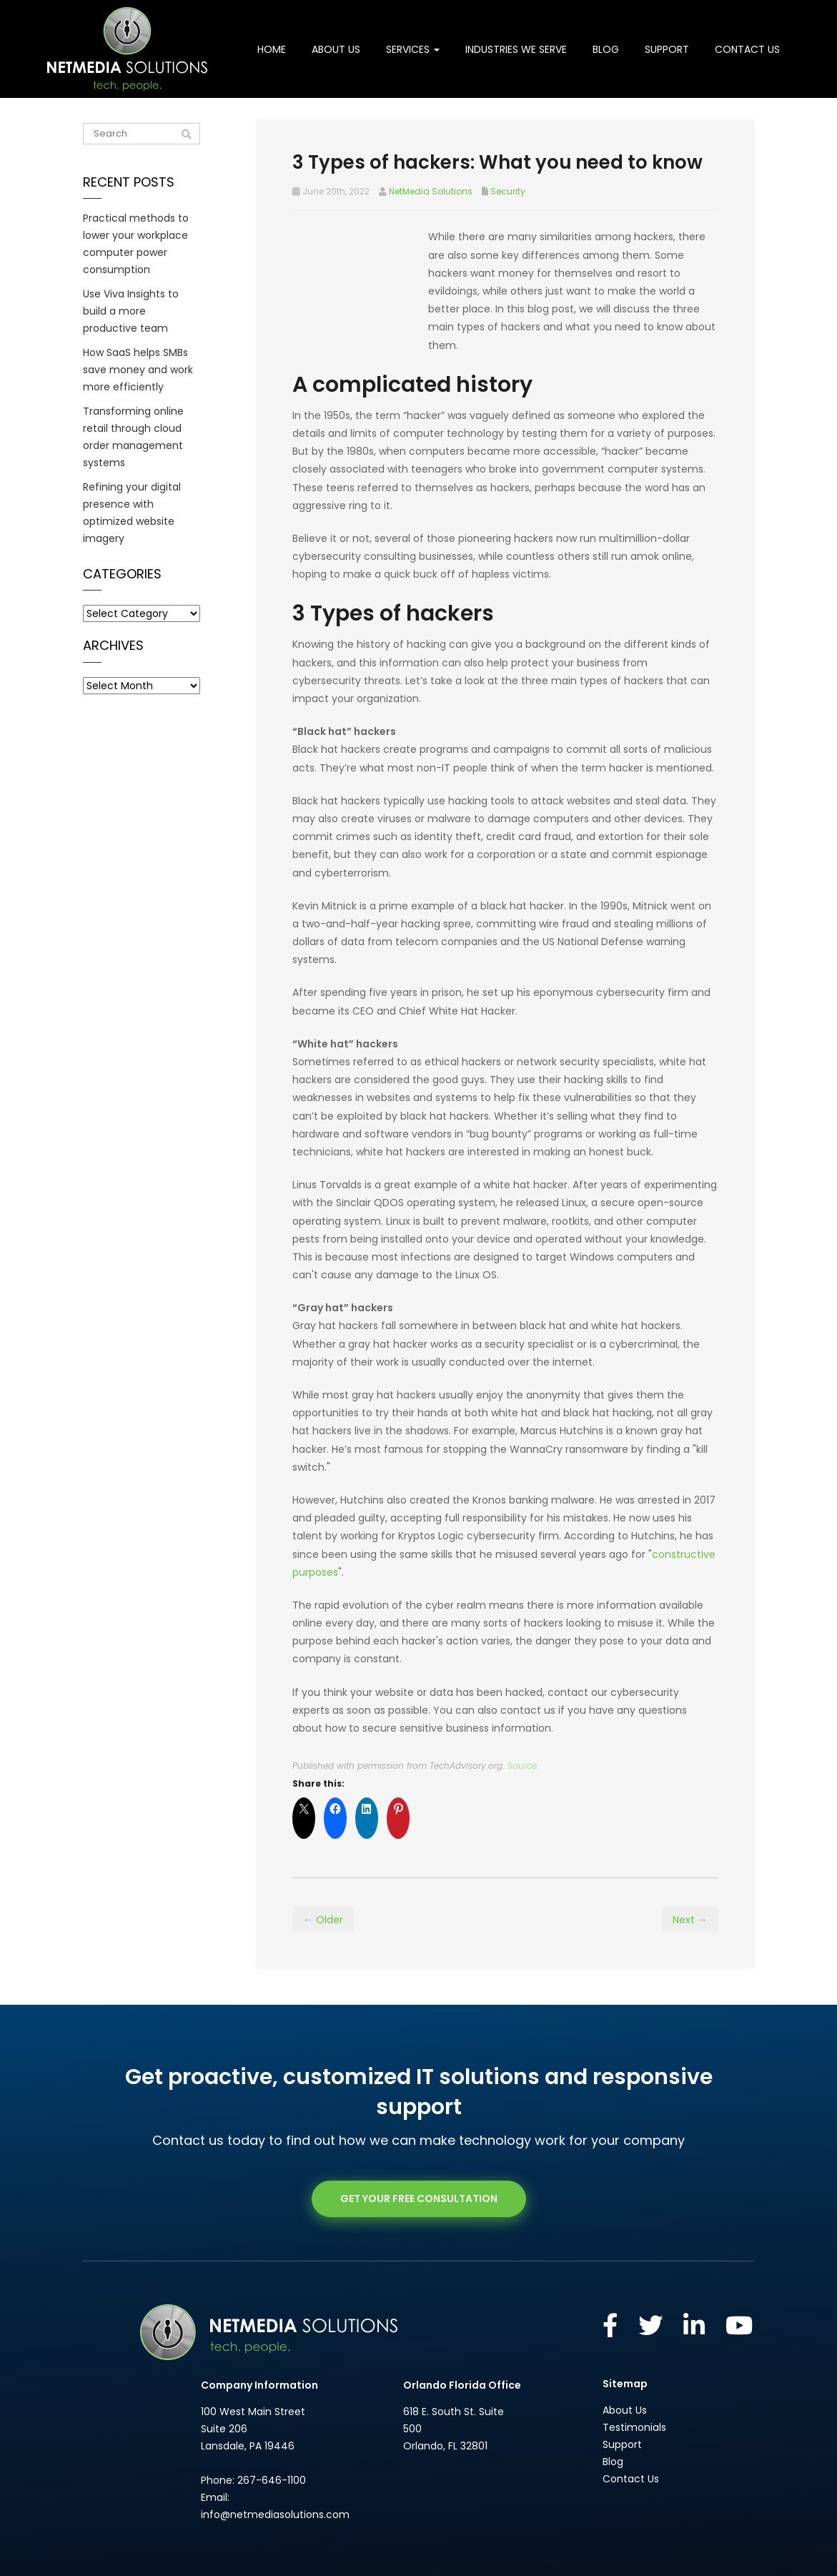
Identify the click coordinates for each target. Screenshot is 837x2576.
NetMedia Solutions (430, 191)
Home (271, 49)
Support (667, 49)
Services (413, 49)
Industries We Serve (516, 49)
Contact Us (747, 49)
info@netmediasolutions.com (275, 2478)
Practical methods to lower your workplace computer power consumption (136, 244)
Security (507, 191)
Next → (690, 1884)
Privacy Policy (481, 2554)
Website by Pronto (556, 2554)
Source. (523, 1730)
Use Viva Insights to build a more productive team (131, 311)
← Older (323, 1884)
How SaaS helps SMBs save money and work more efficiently (138, 369)
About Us (336, 49)
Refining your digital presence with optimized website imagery (132, 513)
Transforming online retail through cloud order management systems (133, 437)
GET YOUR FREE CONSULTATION (418, 2163)
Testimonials (634, 2391)
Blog (606, 49)
